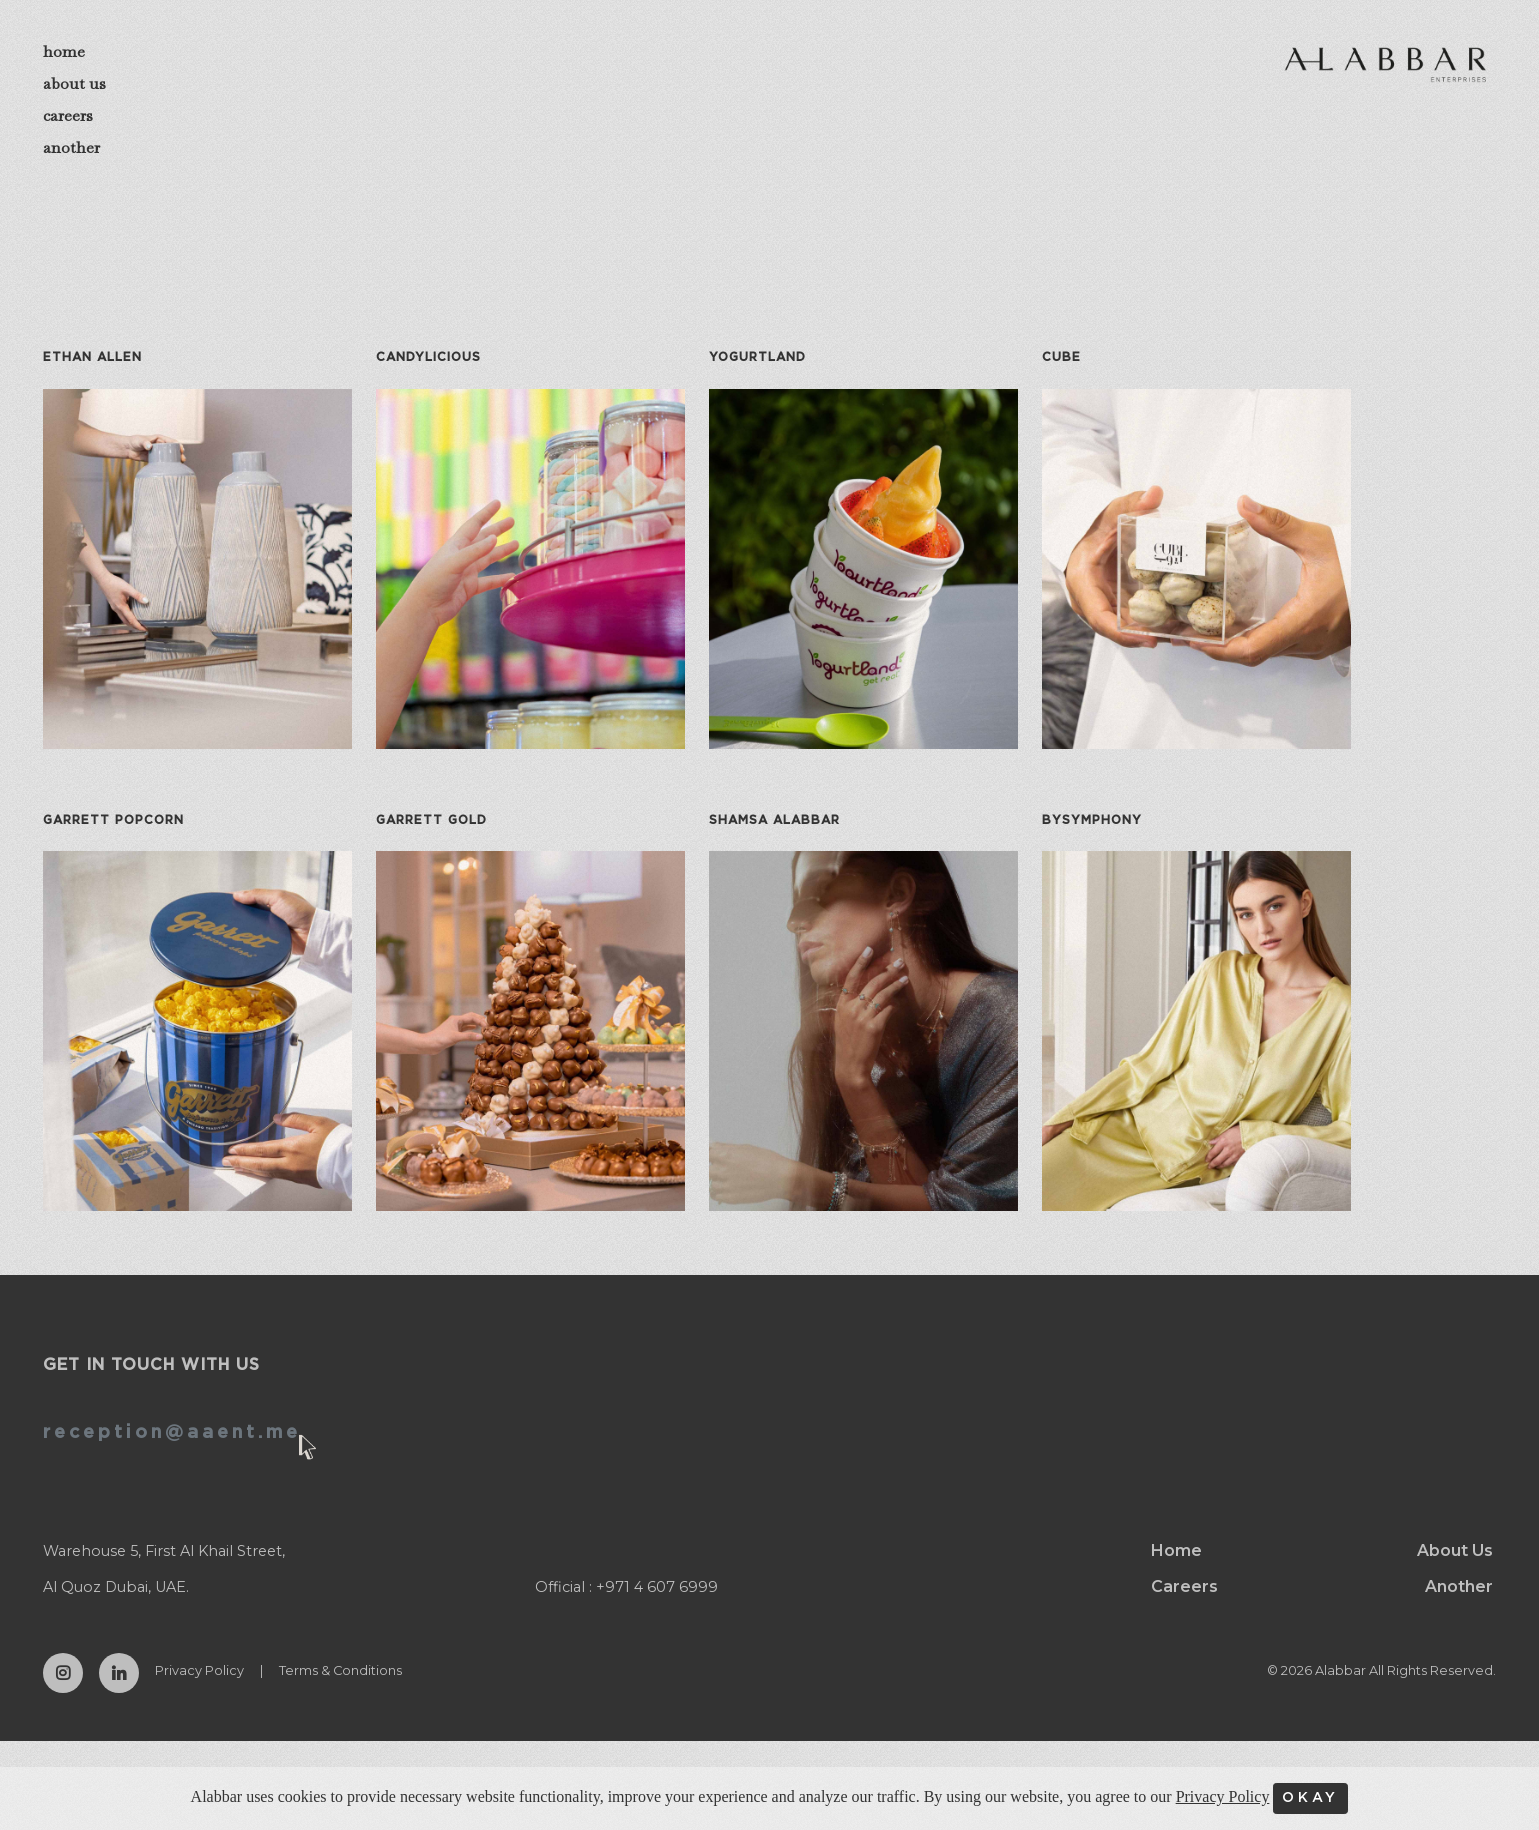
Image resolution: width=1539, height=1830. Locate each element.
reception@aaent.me (172, 1451)
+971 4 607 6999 (657, 1605)
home (64, 51)
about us (74, 83)
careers (68, 115)
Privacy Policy (199, 1688)
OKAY (1310, 1798)
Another (1459, 1604)
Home (1176, 1568)
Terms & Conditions (340, 1688)
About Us (1455, 1568)
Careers (1184, 1604)
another (71, 147)
